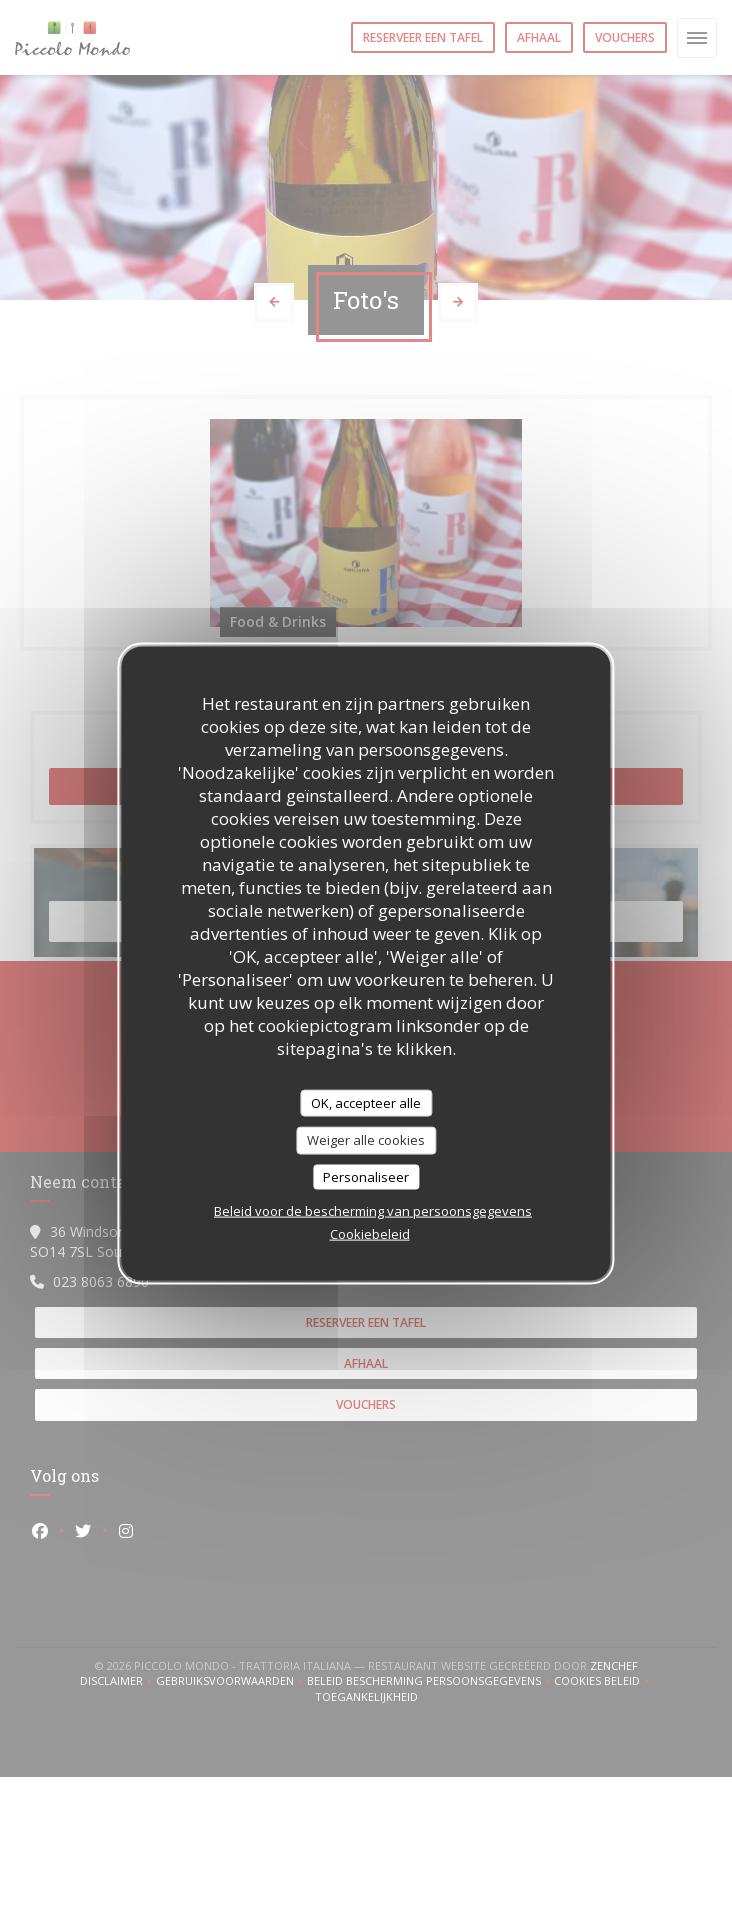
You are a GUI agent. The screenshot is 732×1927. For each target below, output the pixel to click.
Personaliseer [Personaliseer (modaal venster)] (366, 1176)
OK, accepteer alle (366, 1102)
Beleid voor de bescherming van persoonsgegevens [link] (373, 1211)
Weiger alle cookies (366, 1140)
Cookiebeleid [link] (370, 1234)
